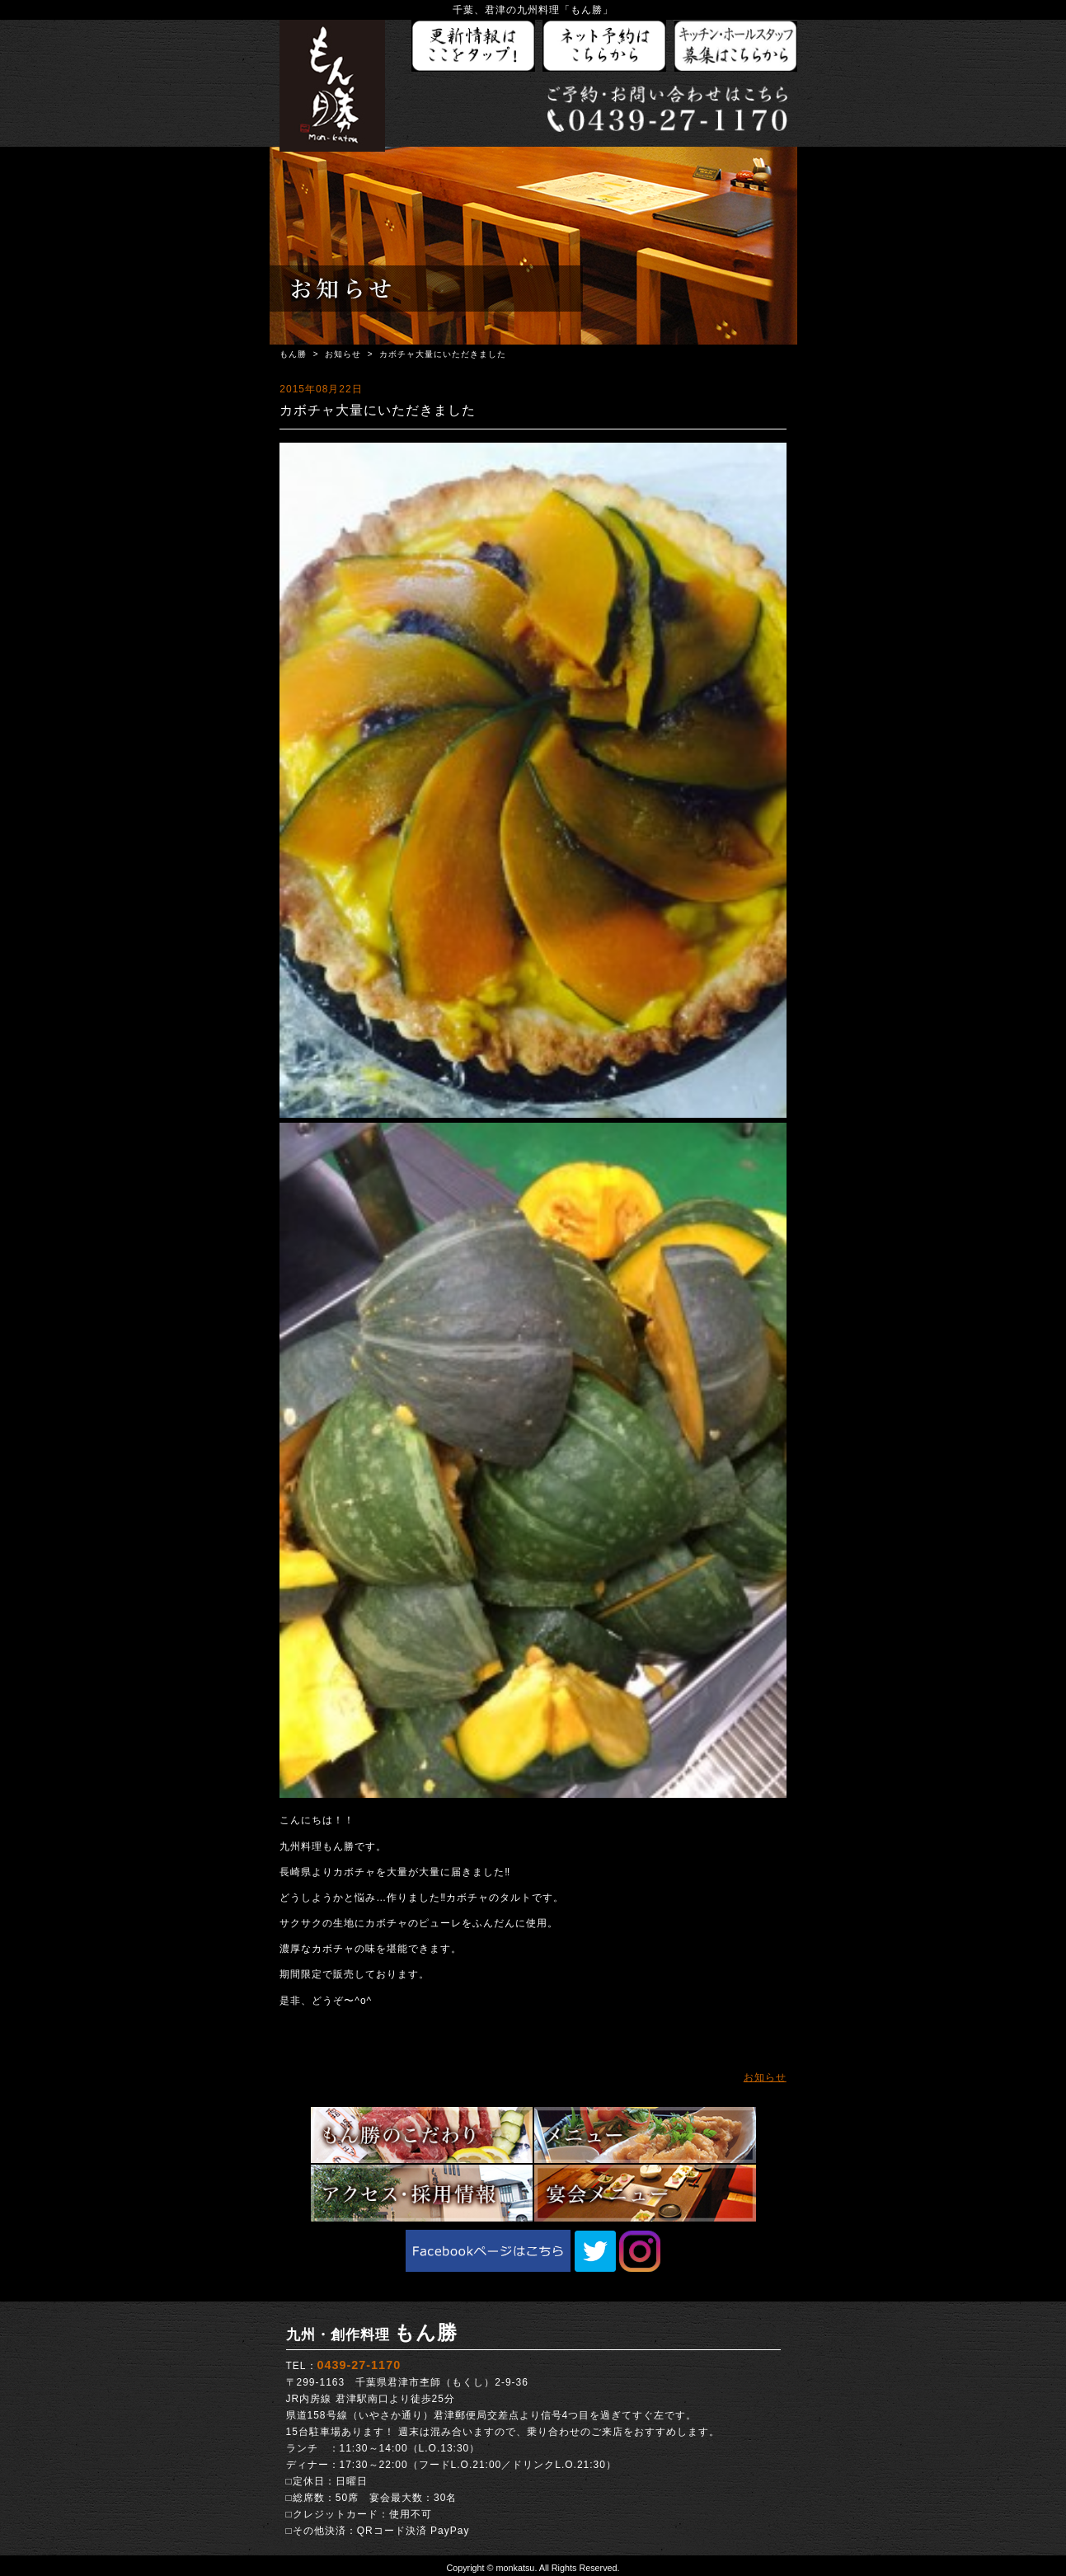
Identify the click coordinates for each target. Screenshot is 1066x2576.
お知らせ (343, 354)
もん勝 (293, 354)
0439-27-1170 (359, 2365)
